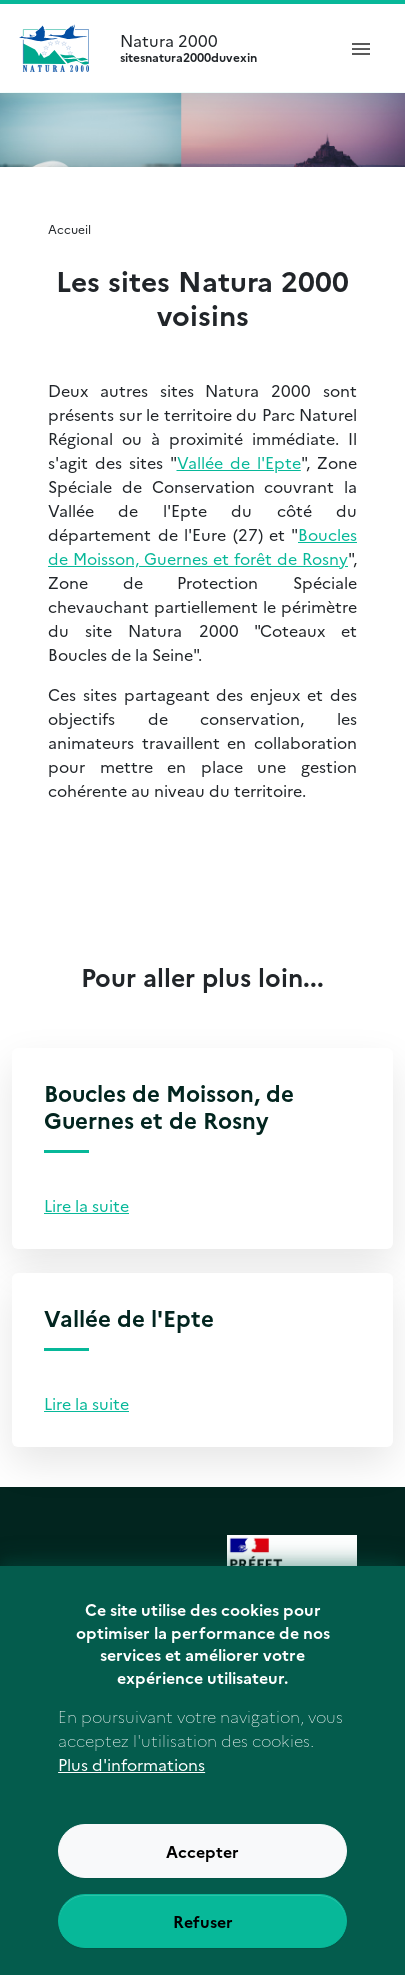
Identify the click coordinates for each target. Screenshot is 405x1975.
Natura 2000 (218, 48)
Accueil (69, 228)
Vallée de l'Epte (239, 462)
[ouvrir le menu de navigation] (361, 48)
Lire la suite (86, 1205)
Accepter (202, 1881)
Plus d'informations (131, 1794)
